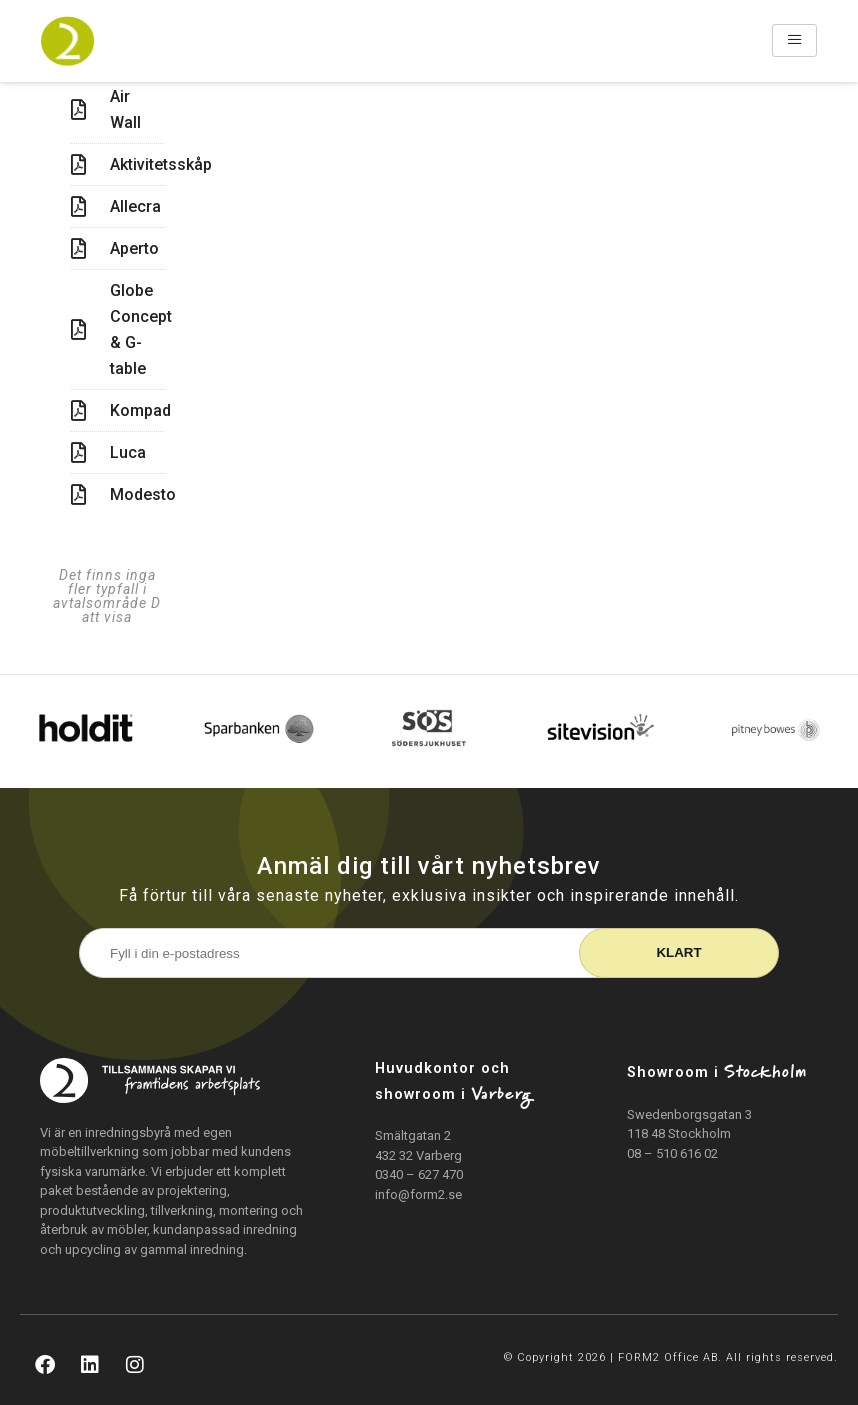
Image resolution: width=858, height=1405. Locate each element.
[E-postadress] (346, 953)
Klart (678, 952)
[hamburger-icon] (794, 40)
